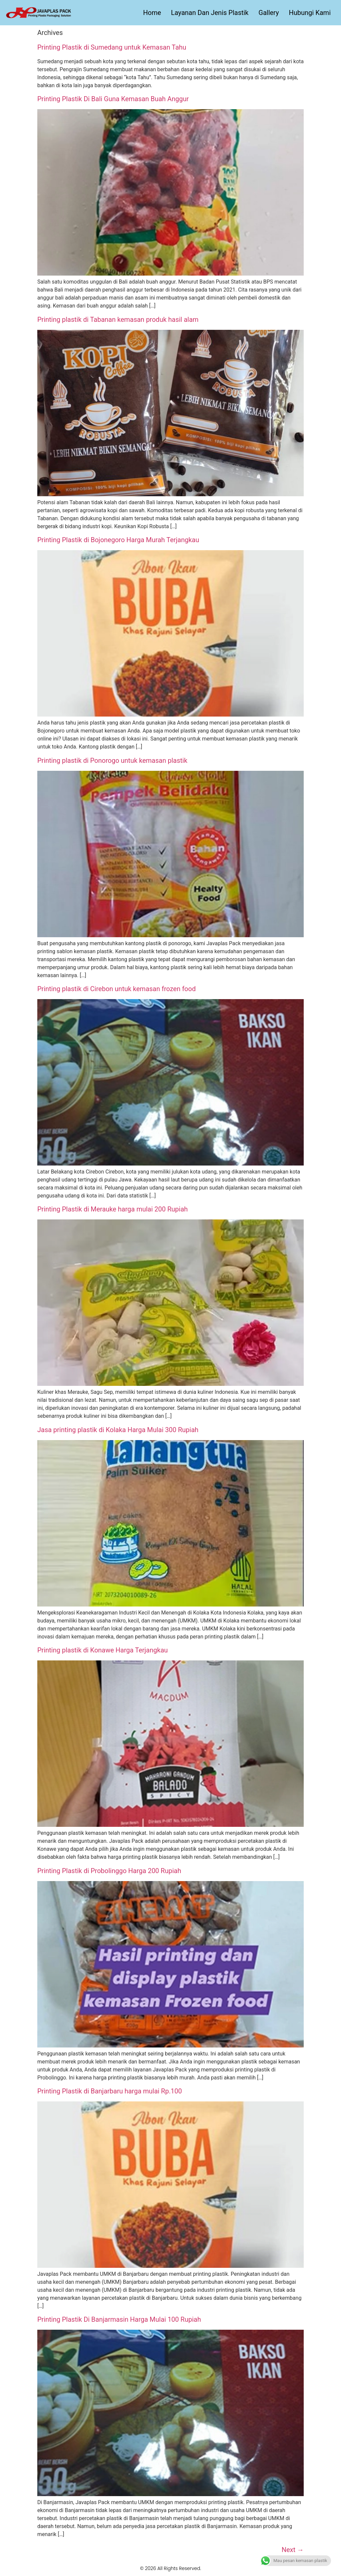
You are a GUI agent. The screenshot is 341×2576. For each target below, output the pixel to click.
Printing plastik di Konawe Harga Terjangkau (102, 1650)
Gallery (268, 13)
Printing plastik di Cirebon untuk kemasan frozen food (116, 989)
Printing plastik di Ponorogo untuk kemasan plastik (112, 760)
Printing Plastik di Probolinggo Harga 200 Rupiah (109, 1871)
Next (293, 2550)
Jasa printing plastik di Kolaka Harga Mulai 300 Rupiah (117, 1430)
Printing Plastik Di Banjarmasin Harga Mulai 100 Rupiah (119, 2319)
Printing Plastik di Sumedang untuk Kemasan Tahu (111, 47)
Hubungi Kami (310, 13)
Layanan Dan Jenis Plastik (210, 13)
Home (152, 13)
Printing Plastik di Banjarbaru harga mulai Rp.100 (109, 2091)
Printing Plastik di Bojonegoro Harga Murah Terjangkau (118, 540)
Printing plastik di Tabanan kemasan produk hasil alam (117, 319)
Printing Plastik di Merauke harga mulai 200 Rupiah (112, 1209)
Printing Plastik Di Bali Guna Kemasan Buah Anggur (113, 99)
